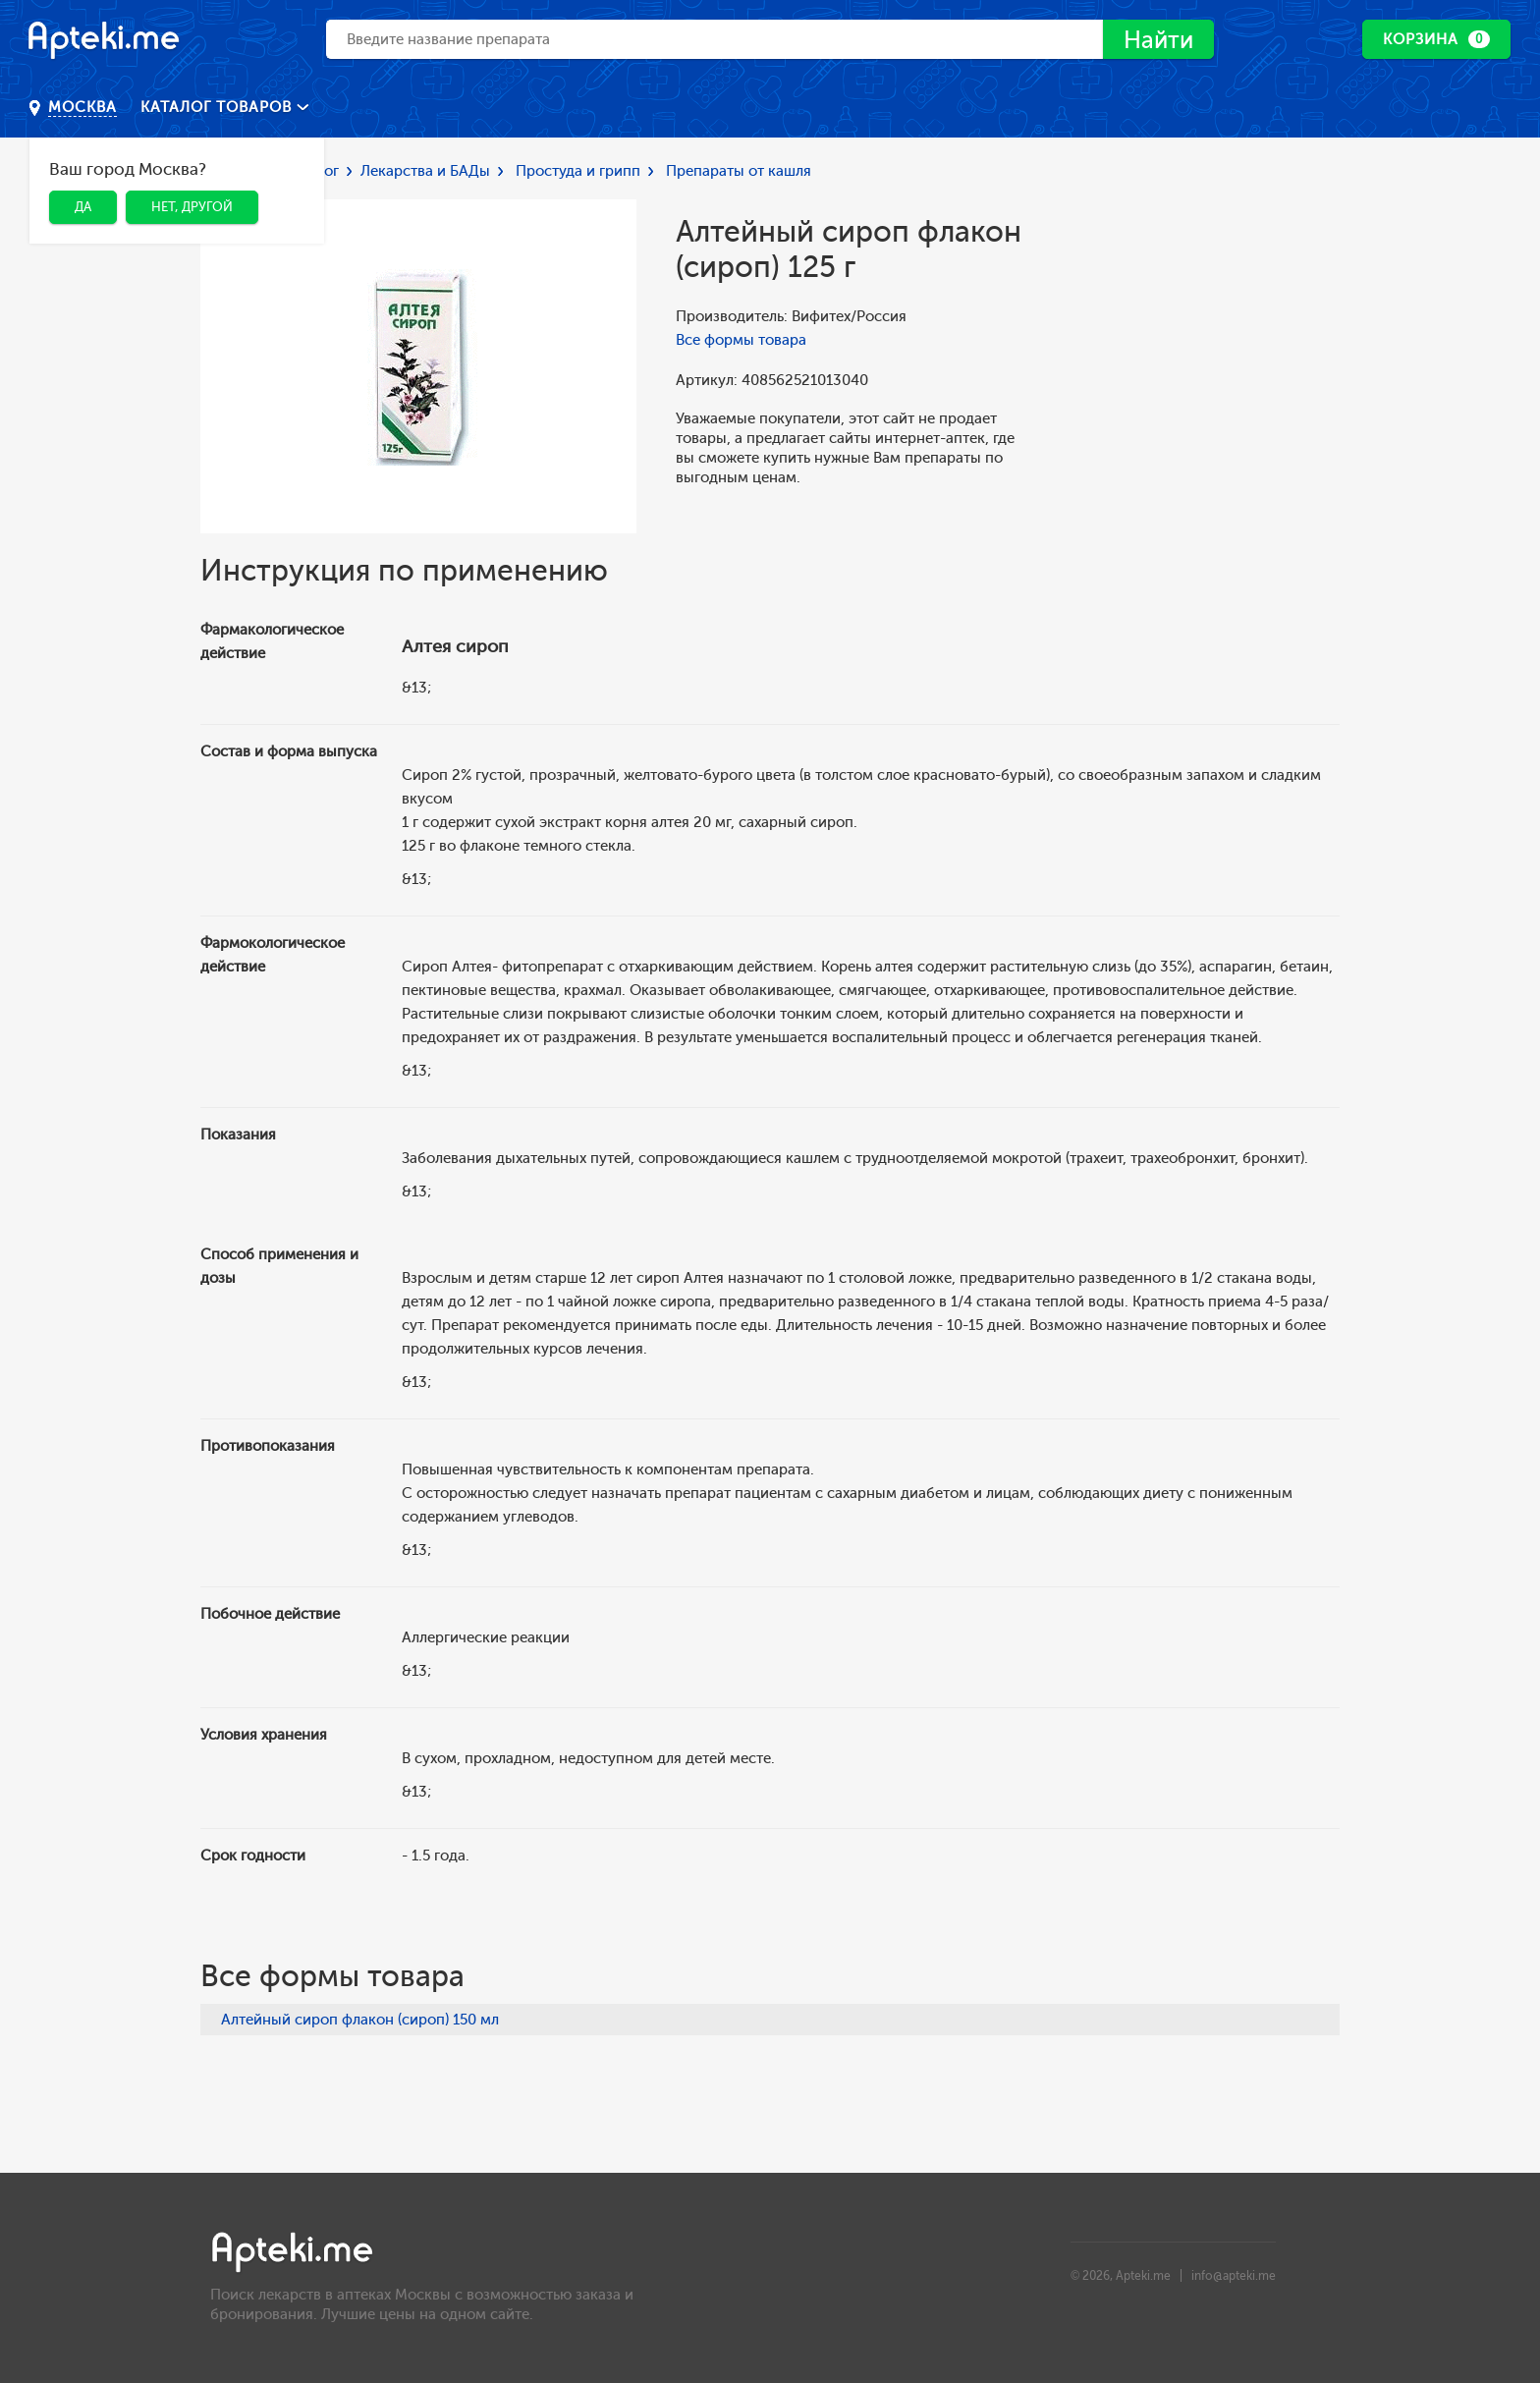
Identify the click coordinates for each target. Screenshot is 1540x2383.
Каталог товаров (218, 107)
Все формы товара (741, 340)
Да (83, 206)
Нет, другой (192, 206)
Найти (1158, 40)
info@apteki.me (1233, 2276)
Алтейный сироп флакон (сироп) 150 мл (360, 2019)
